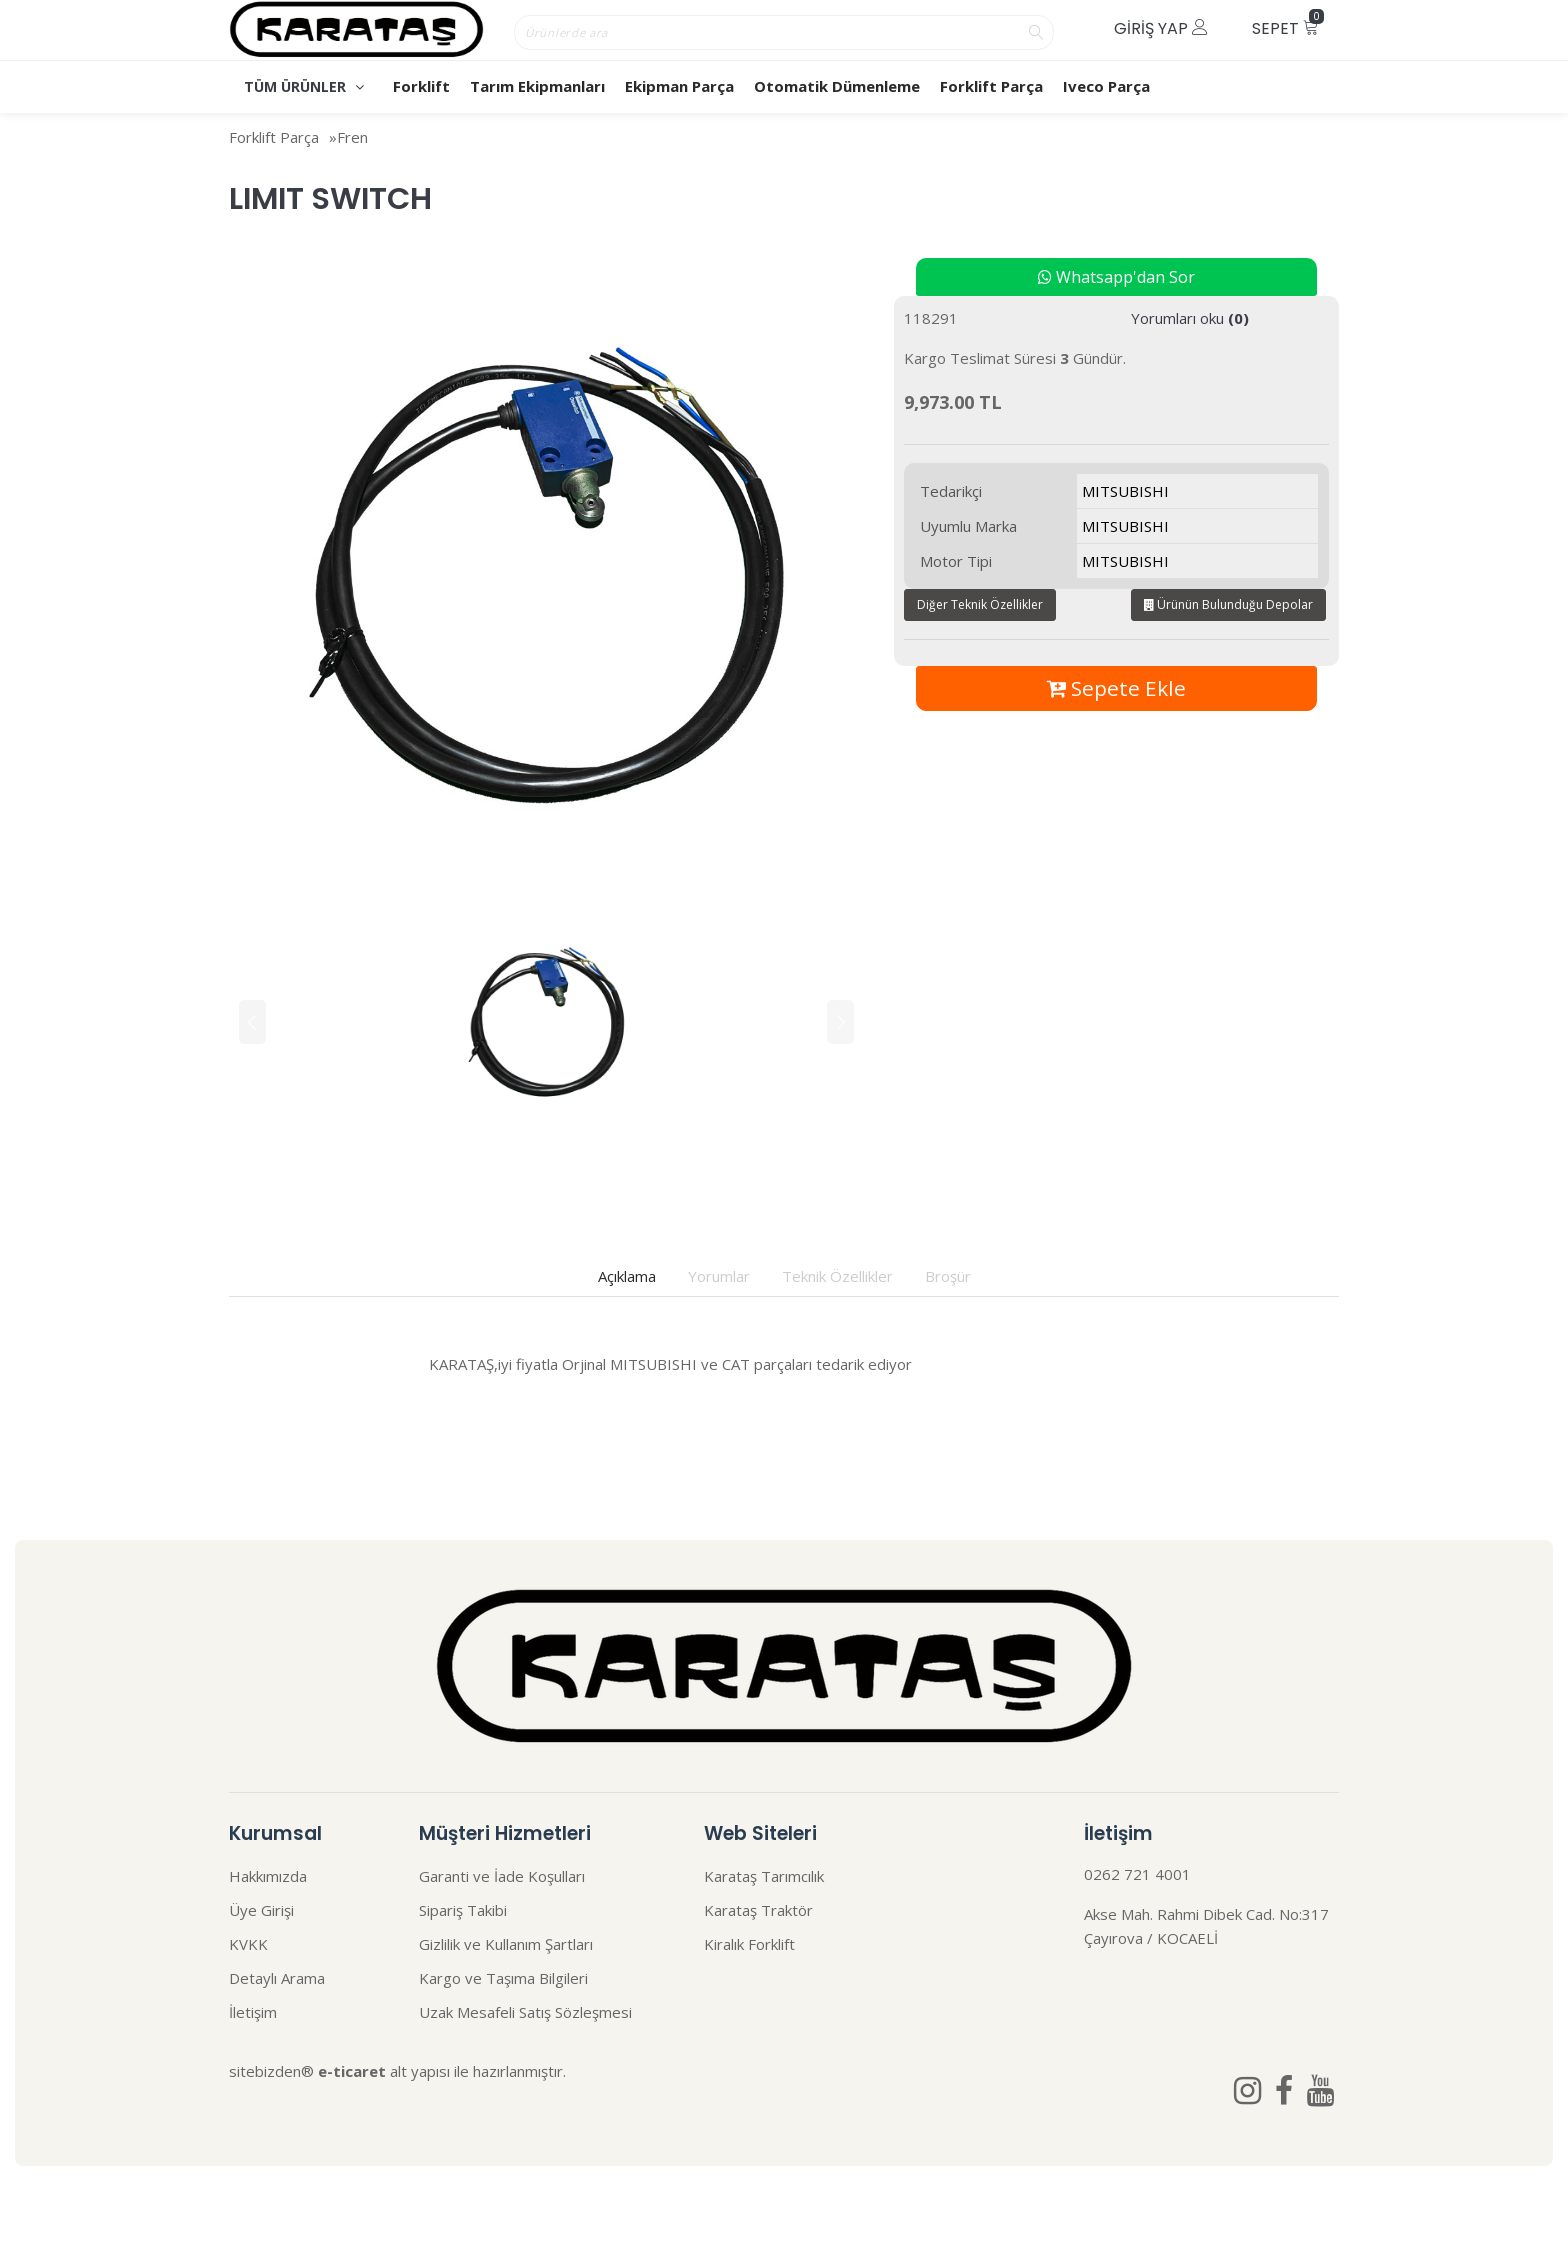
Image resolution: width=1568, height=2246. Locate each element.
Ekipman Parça (679, 86)
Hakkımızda (268, 1876)
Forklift (421, 86)
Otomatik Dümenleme (837, 86)
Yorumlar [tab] (719, 1276)
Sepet (1288, 24)
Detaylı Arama (277, 1978)
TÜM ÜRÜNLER (304, 86)
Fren (352, 137)
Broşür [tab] (948, 1276)
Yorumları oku (1190, 318)
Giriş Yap (1161, 28)
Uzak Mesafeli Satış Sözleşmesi (525, 2012)
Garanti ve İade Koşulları (502, 1876)
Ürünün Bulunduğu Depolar (1228, 604)
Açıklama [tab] (627, 1276)
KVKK (248, 1944)
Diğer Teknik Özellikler (980, 604)
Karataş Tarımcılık (764, 1876)
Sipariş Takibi (463, 1910)
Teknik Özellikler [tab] (837, 1276)
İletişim (253, 2012)
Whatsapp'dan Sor (1116, 277)
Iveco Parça (1106, 86)
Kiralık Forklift (749, 1944)
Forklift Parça (991, 86)
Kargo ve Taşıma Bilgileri (503, 1978)
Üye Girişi (261, 1910)
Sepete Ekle (1116, 688)
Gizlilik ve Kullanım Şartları (506, 1944)
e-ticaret (352, 2071)
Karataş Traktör (758, 1910)
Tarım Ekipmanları (537, 86)
